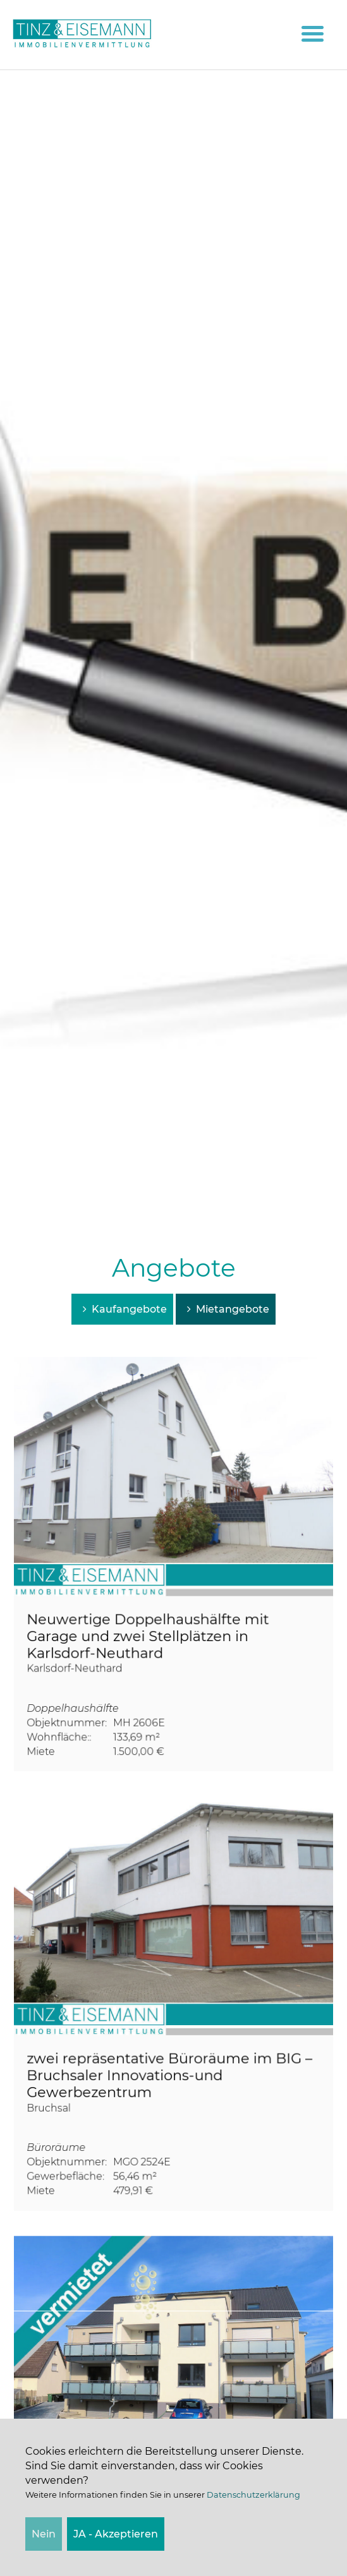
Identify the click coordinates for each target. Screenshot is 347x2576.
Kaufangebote (122, 1309)
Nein (44, 2534)
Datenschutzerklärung (253, 2495)
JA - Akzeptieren (115, 2534)
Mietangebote (225, 1309)
